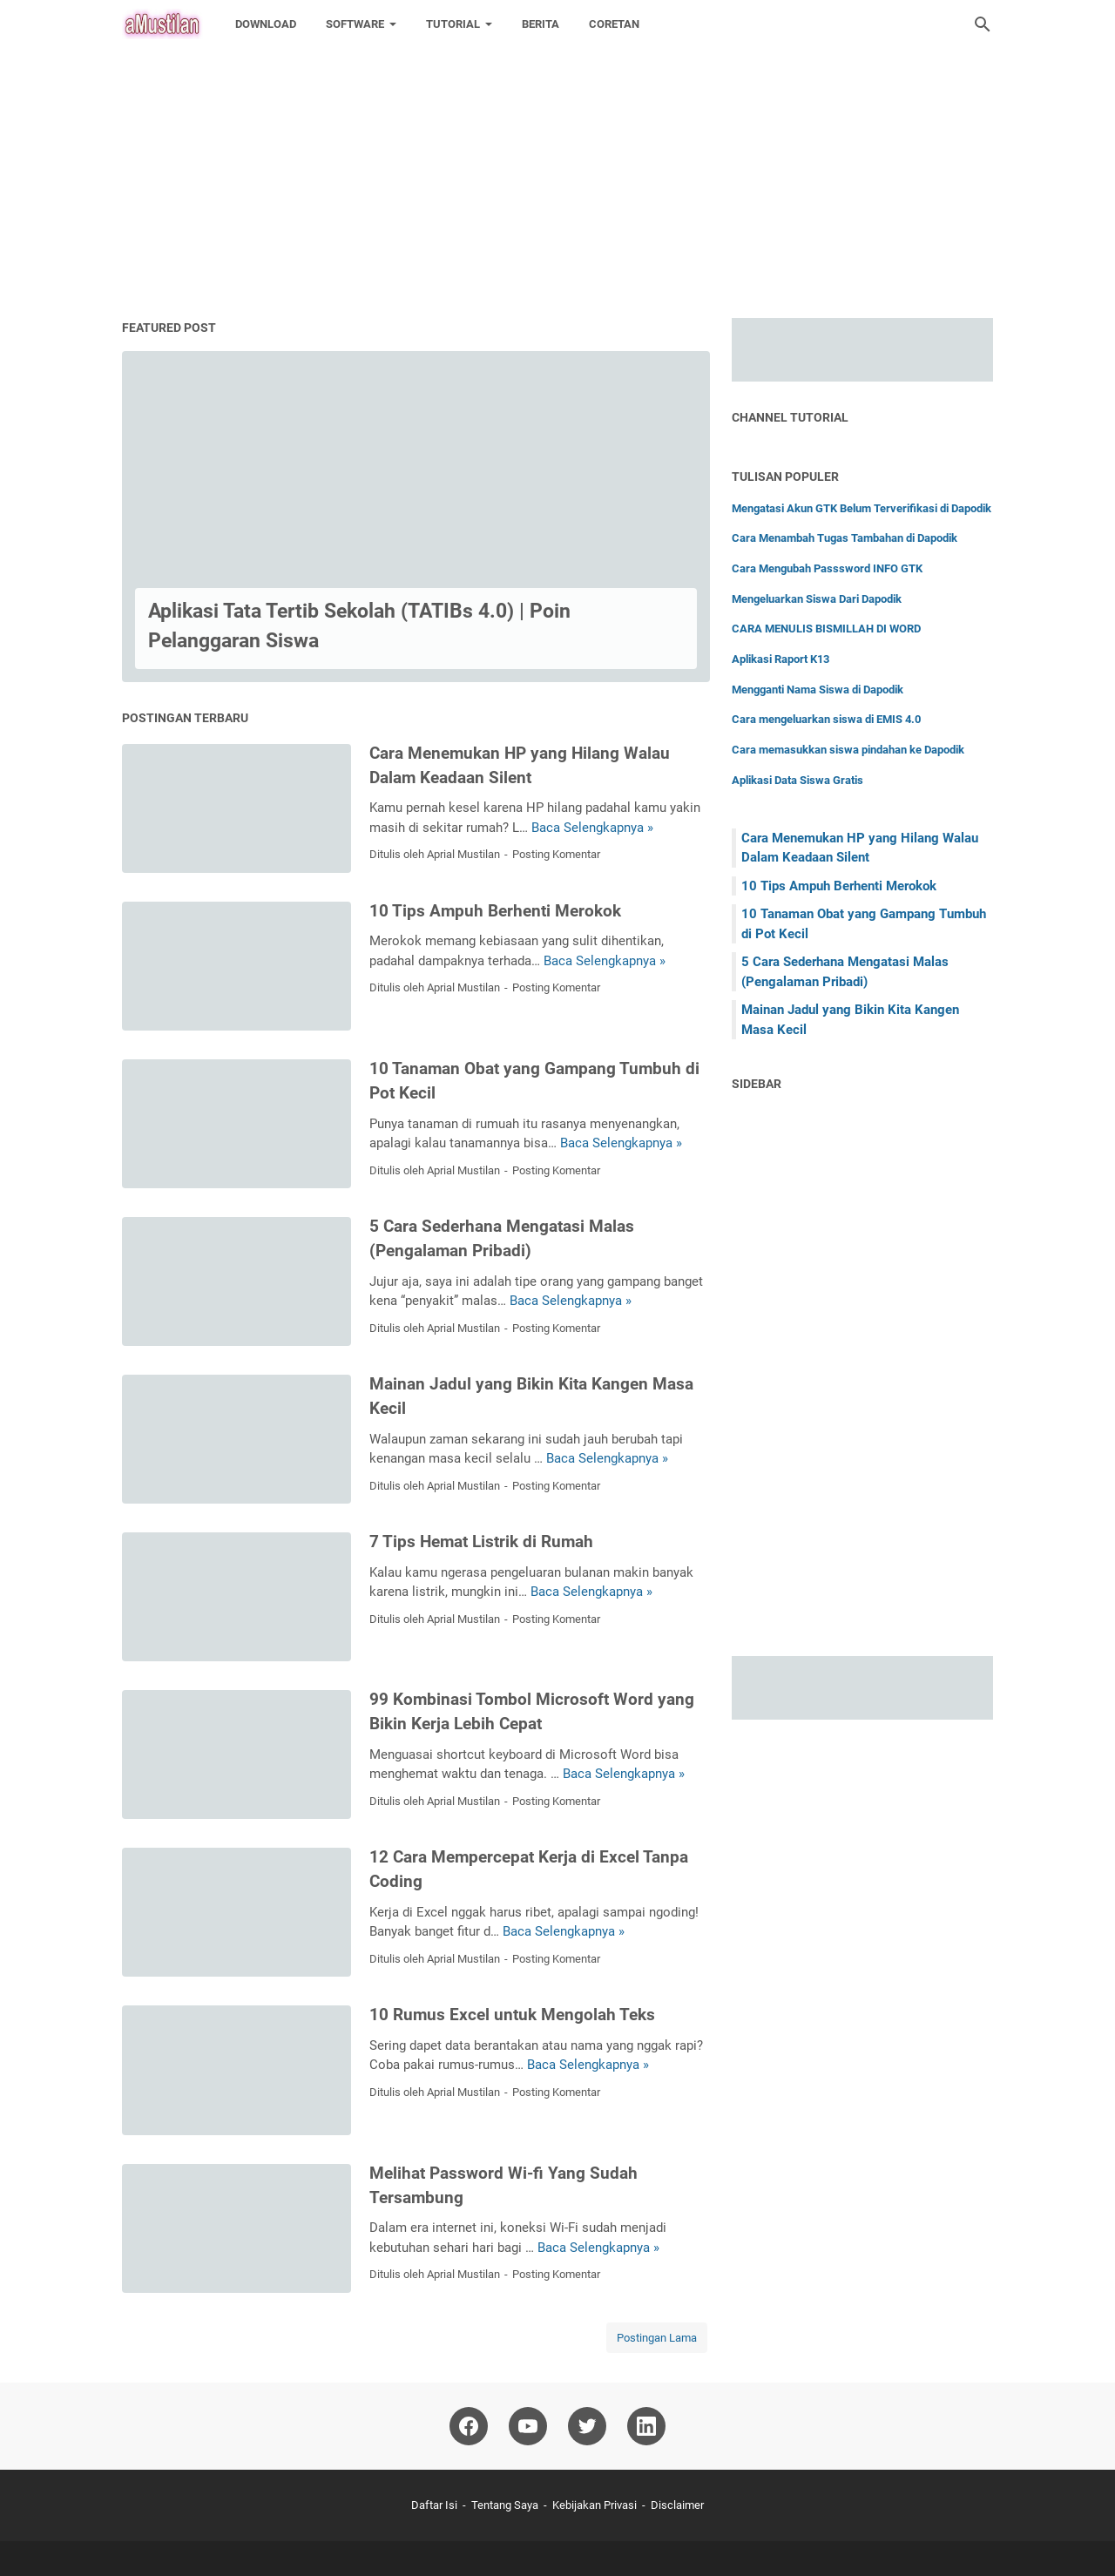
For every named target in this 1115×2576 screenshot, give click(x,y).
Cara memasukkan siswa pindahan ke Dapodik (848, 749)
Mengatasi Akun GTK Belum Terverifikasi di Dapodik (861, 508)
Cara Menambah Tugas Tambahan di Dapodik (844, 537)
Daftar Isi (434, 2505)
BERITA (540, 23)
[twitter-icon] (587, 2426)
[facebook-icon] (468, 2426)
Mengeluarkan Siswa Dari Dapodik (817, 598)
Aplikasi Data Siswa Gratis (797, 780)
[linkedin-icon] (646, 2426)
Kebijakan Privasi (594, 2505)
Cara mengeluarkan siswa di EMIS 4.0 (826, 719)
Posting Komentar (556, 854)
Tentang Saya (504, 2505)
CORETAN (614, 23)
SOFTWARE (355, 23)
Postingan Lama (657, 2337)
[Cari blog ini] (982, 24)
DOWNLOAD (265, 23)
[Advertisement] (522, 122)
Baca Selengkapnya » (592, 827)
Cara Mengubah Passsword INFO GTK (827, 568)
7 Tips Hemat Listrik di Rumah (481, 1542)
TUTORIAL (453, 23)
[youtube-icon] (528, 2426)
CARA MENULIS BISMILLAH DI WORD (826, 628)
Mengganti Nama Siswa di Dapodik (817, 689)
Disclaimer (677, 2505)
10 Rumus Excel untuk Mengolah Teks (512, 2015)
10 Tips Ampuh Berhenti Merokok (495, 911)
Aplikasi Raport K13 (780, 659)
